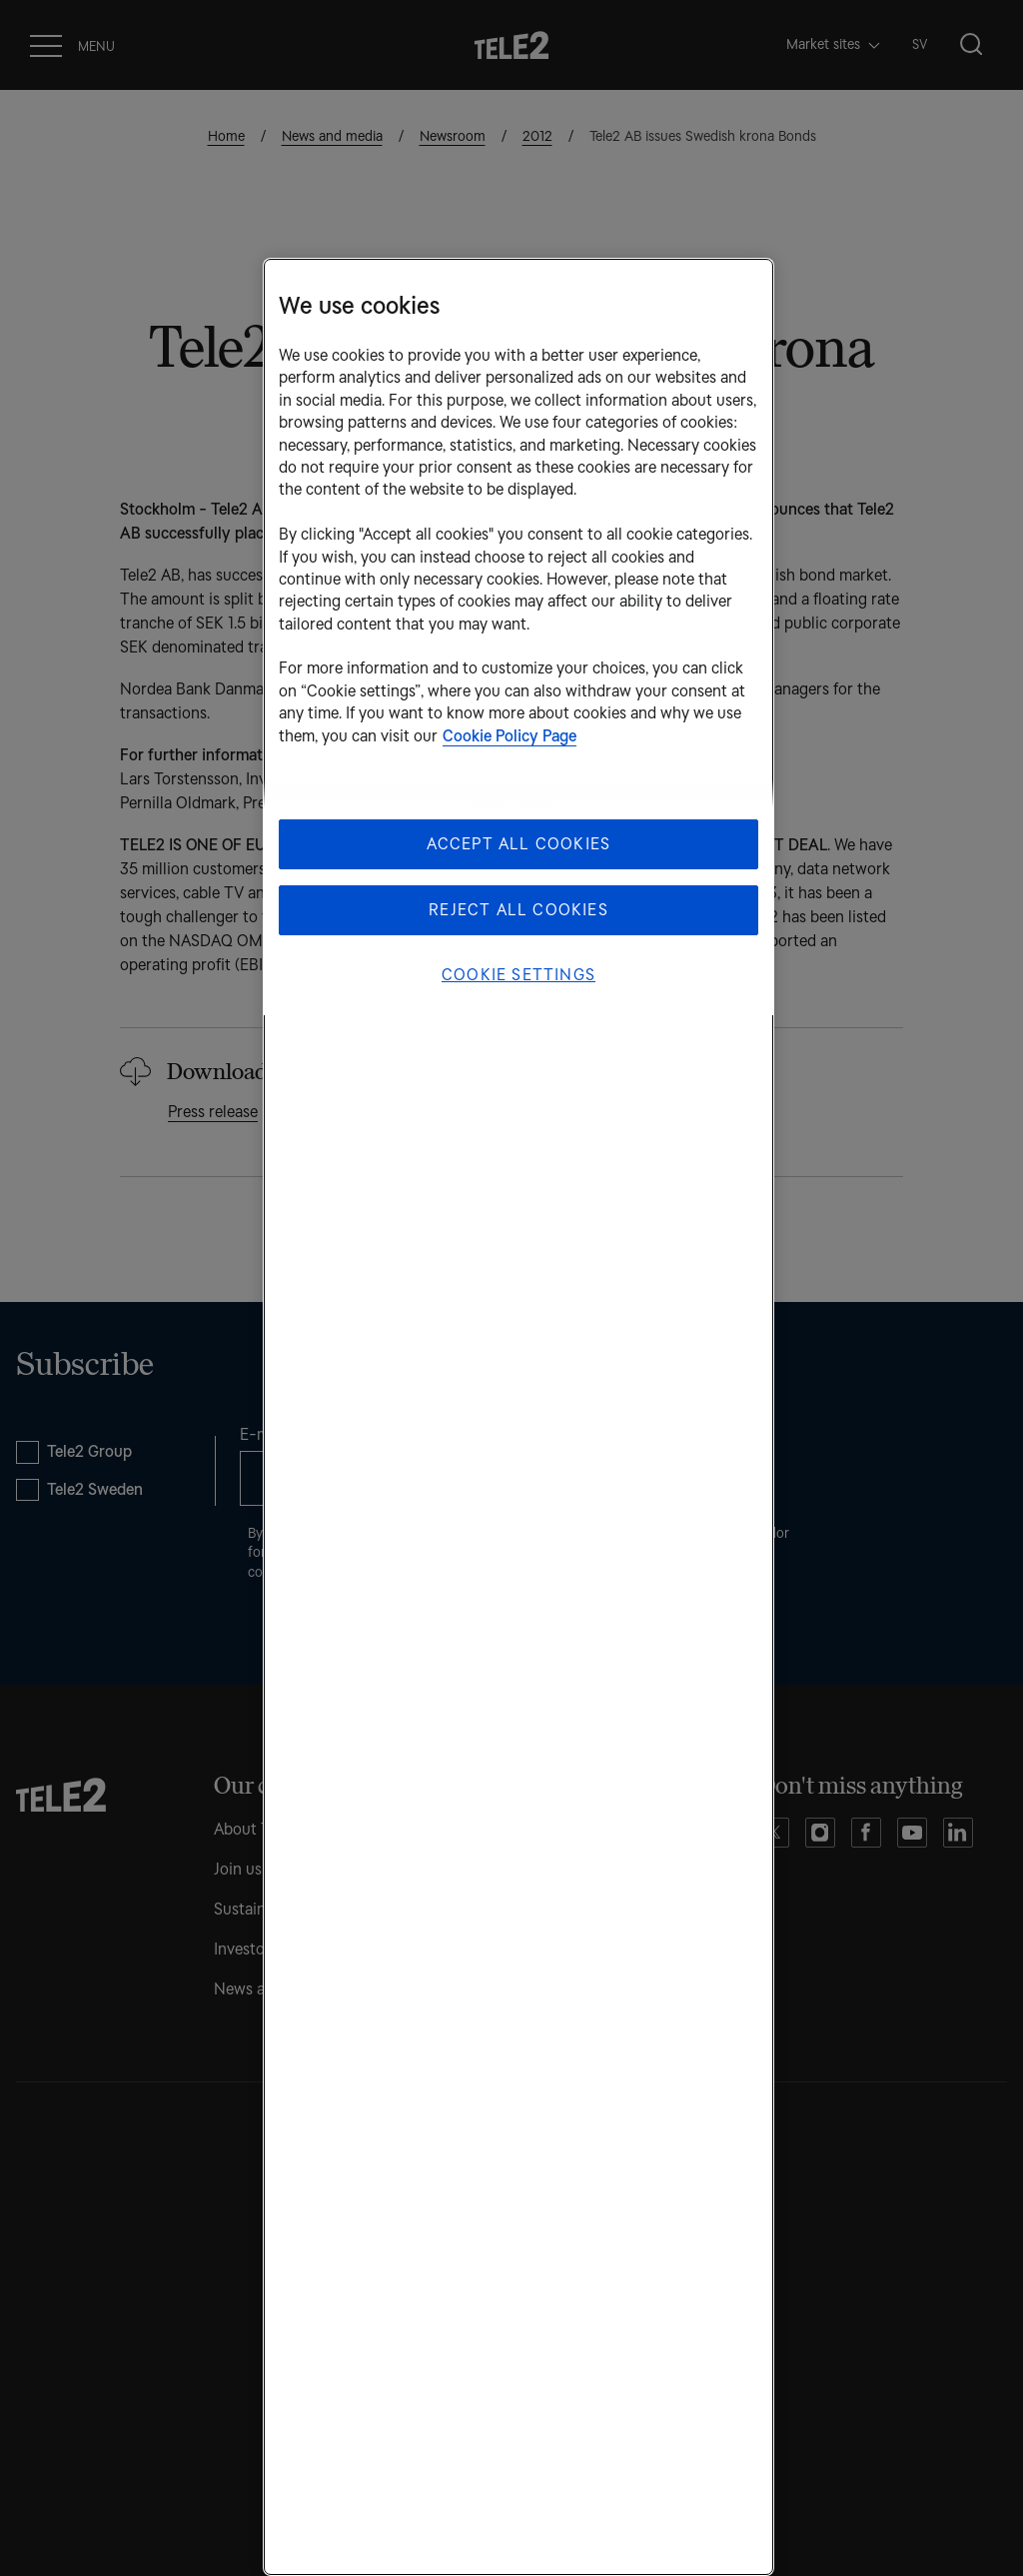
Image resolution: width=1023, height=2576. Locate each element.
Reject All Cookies (518, 909)
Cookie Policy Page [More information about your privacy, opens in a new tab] (509, 735)
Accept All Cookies (519, 843)
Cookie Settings (518, 974)
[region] (518, 1417)
